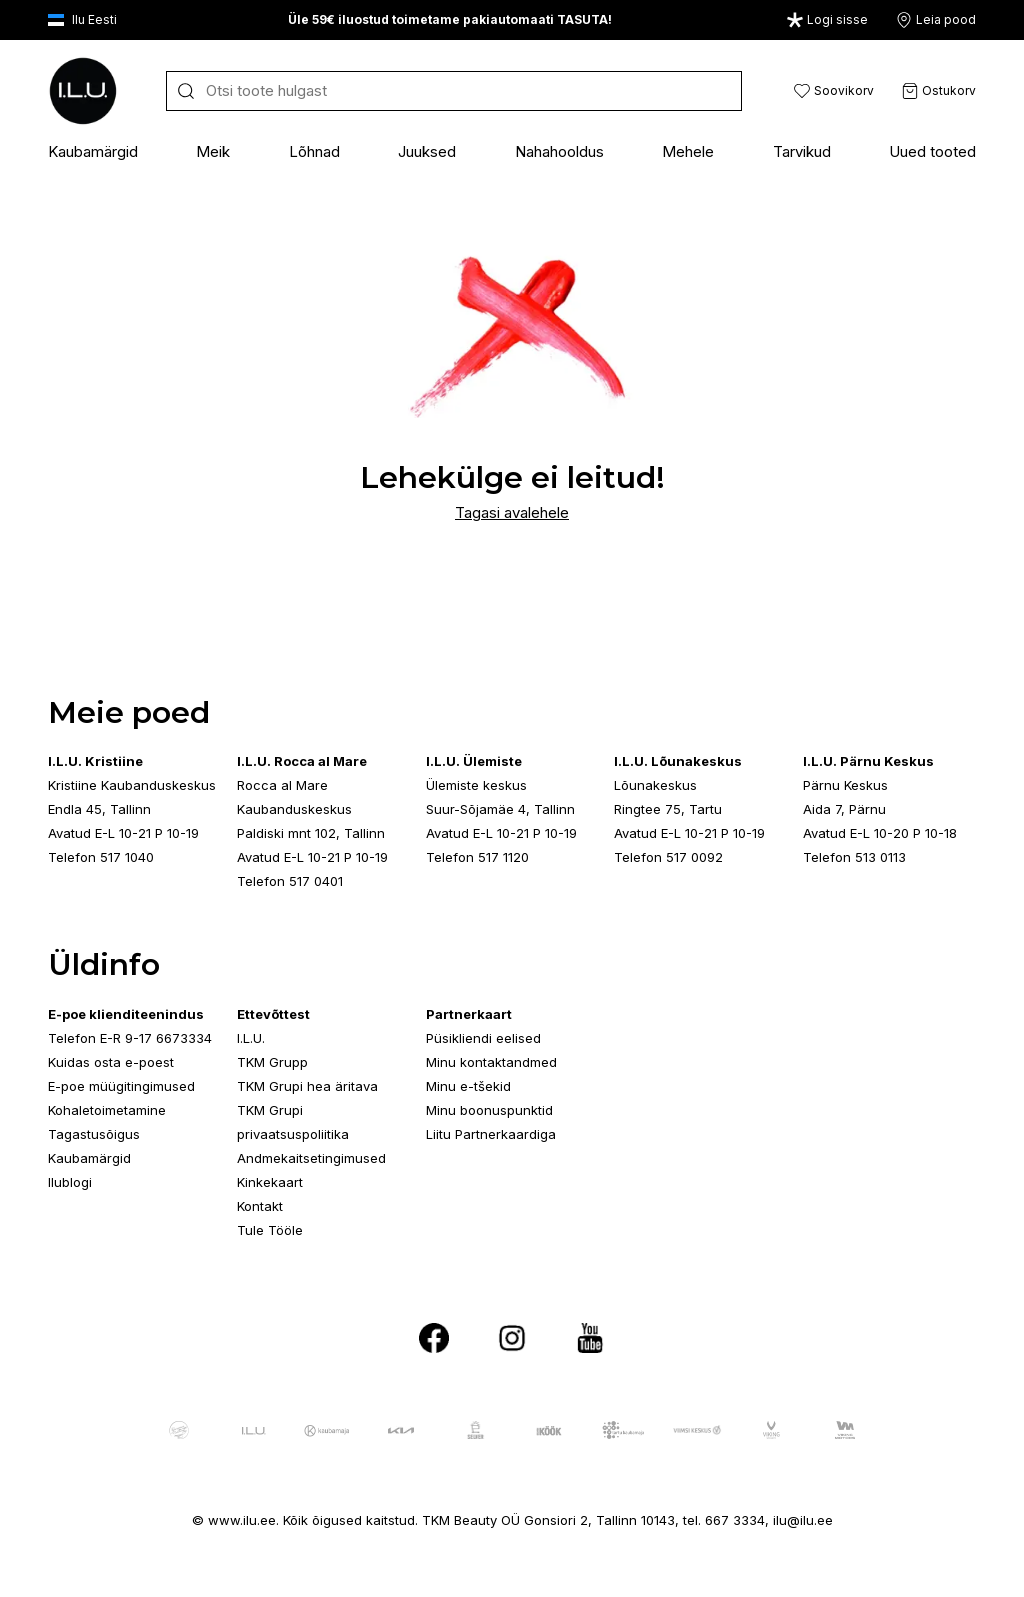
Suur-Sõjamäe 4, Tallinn (500, 809)
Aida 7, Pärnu (844, 809)
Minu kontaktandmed (491, 1062)
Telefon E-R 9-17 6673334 (130, 1038)
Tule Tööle (270, 1230)
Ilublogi (70, 1182)
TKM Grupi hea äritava (307, 1086)
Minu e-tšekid (468, 1086)
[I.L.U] (83, 91)
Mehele (688, 151)
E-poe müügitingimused (121, 1086)
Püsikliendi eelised (483, 1038)
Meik (213, 151)
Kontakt (260, 1206)
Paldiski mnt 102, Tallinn (311, 833)
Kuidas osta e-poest (111, 1062)
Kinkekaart (270, 1182)
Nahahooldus (559, 151)
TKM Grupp (272, 1062)
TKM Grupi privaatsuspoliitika (293, 1122)
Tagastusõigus (94, 1134)
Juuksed (427, 151)
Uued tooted (932, 151)
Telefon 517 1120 (477, 857)
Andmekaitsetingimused (311, 1158)
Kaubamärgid (93, 151)
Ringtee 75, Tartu (668, 809)
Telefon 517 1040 (101, 857)
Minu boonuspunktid (489, 1110)
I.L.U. (251, 1038)
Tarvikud (802, 151)
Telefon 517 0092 (668, 857)
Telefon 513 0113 (854, 857)
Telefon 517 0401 (290, 881)
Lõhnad (314, 151)
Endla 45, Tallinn (99, 809)
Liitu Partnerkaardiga (491, 1134)
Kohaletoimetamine (107, 1110)
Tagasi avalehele (512, 512)
